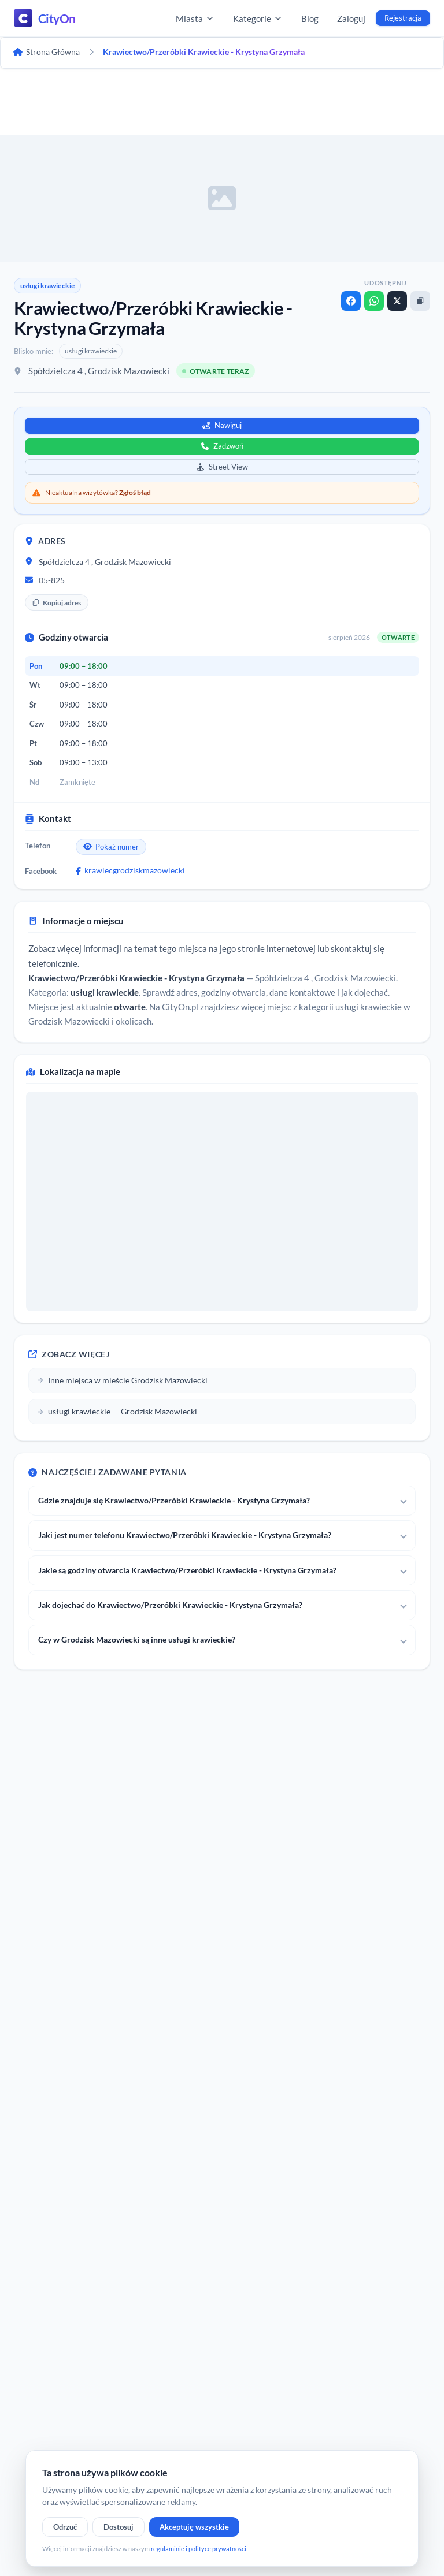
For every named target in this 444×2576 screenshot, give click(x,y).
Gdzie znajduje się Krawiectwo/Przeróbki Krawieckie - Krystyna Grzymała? (174, 1500)
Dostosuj (118, 2527)
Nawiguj (222, 425)
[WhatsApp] (374, 301)
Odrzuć (65, 2527)
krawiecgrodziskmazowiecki (130, 870)
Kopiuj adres (56, 602)
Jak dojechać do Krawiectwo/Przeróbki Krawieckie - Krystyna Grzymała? (170, 1605)
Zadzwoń (222, 446)
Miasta (195, 18)
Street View (222, 466)
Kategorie (258, 18)
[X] (397, 301)
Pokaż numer (111, 846)
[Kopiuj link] (420, 301)
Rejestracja (402, 18)
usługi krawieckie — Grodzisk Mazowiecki (117, 1411)
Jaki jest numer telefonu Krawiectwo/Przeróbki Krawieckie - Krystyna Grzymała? (184, 1535)
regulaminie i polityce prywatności (198, 2548)
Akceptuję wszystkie (194, 2527)
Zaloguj (351, 18)
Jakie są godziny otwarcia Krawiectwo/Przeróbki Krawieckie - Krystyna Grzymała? (187, 1570)
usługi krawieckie (47, 285)
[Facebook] (351, 301)
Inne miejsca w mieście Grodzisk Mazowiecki (122, 1380)
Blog (310, 18)
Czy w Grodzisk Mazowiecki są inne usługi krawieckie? (136, 1639)
